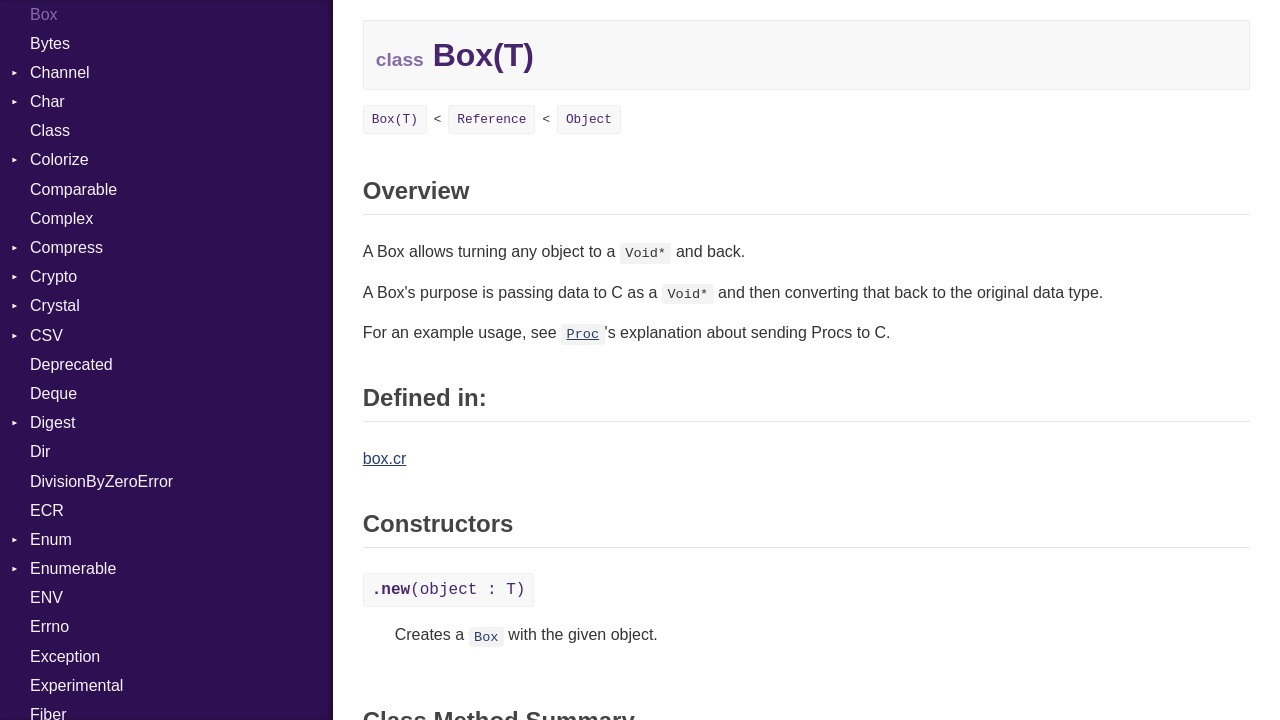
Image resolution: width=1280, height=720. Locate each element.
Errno (49, 626)
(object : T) (449, 590)
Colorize (59, 159)
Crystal (55, 305)
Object (589, 119)
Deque (53, 393)
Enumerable (73, 568)
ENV (46, 597)
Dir (40, 451)
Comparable (73, 189)
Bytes (50, 43)
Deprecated (71, 364)
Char (47, 101)
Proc (583, 334)
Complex (61, 218)
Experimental (76, 685)
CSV (46, 335)
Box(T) (395, 119)
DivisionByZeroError (101, 481)
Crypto (53, 276)
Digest (52, 422)
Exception (65, 656)
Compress (66, 247)
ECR (47, 510)
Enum (51, 539)
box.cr (385, 458)
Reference (491, 119)
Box (486, 636)
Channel (60, 72)
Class (50, 130)
